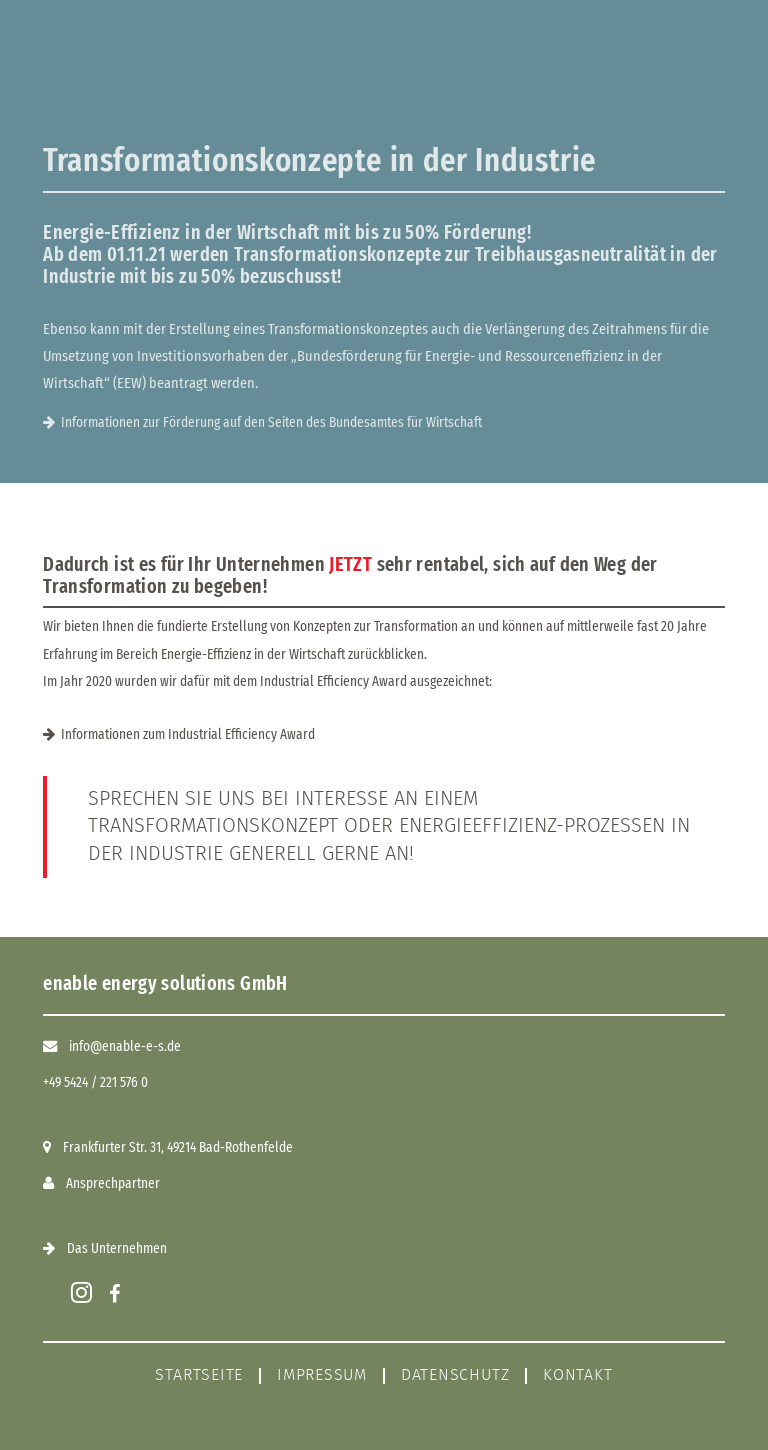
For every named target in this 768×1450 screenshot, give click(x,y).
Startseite (199, 1375)
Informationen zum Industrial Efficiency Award (188, 734)
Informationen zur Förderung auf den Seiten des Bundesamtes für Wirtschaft (271, 422)
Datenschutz (455, 1375)
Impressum (322, 1375)
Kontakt (578, 1375)
